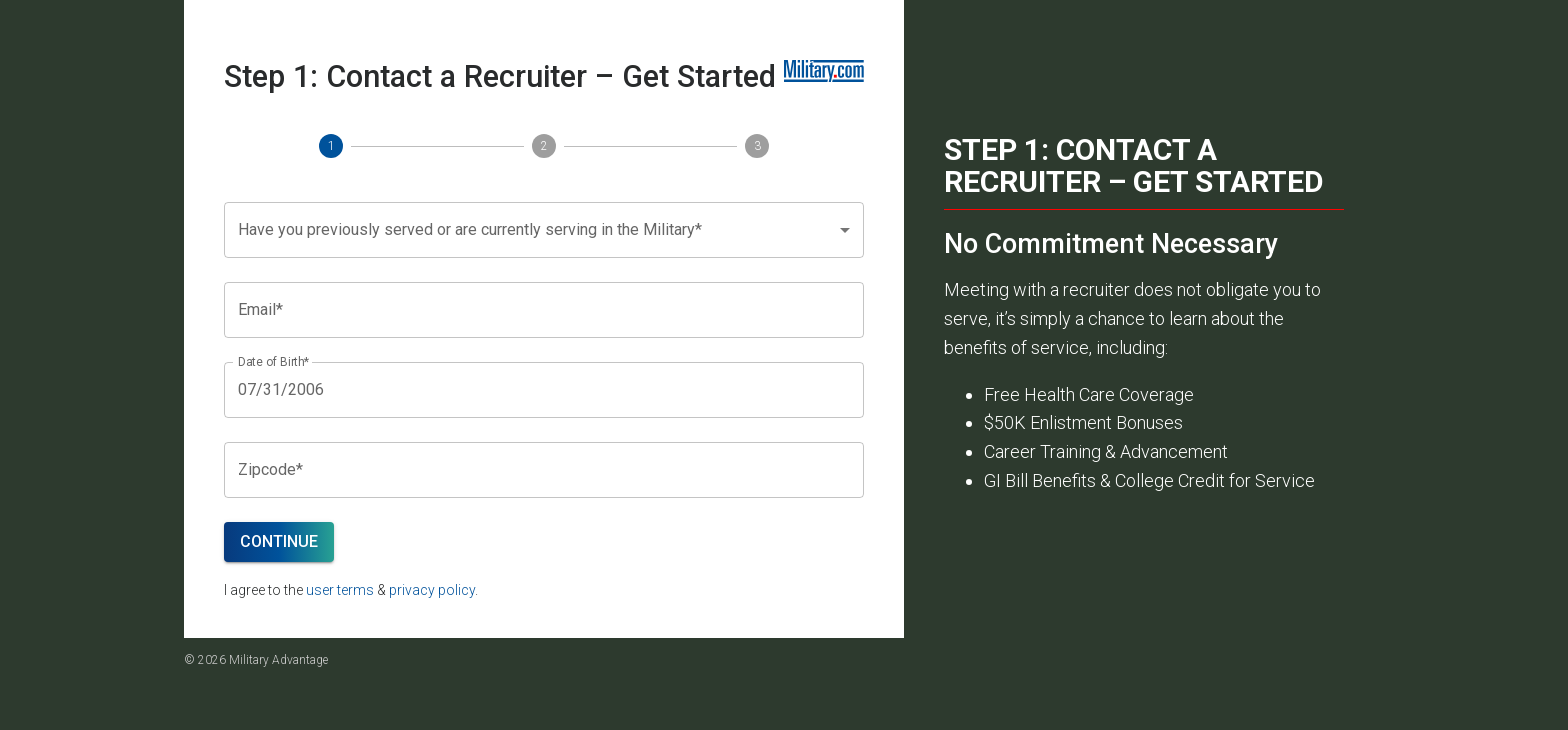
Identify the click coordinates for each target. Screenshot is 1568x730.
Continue (279, 542)
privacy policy (432, 590)
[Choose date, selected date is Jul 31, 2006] (544, 390)
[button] (544, 230)
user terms (340, 590)
